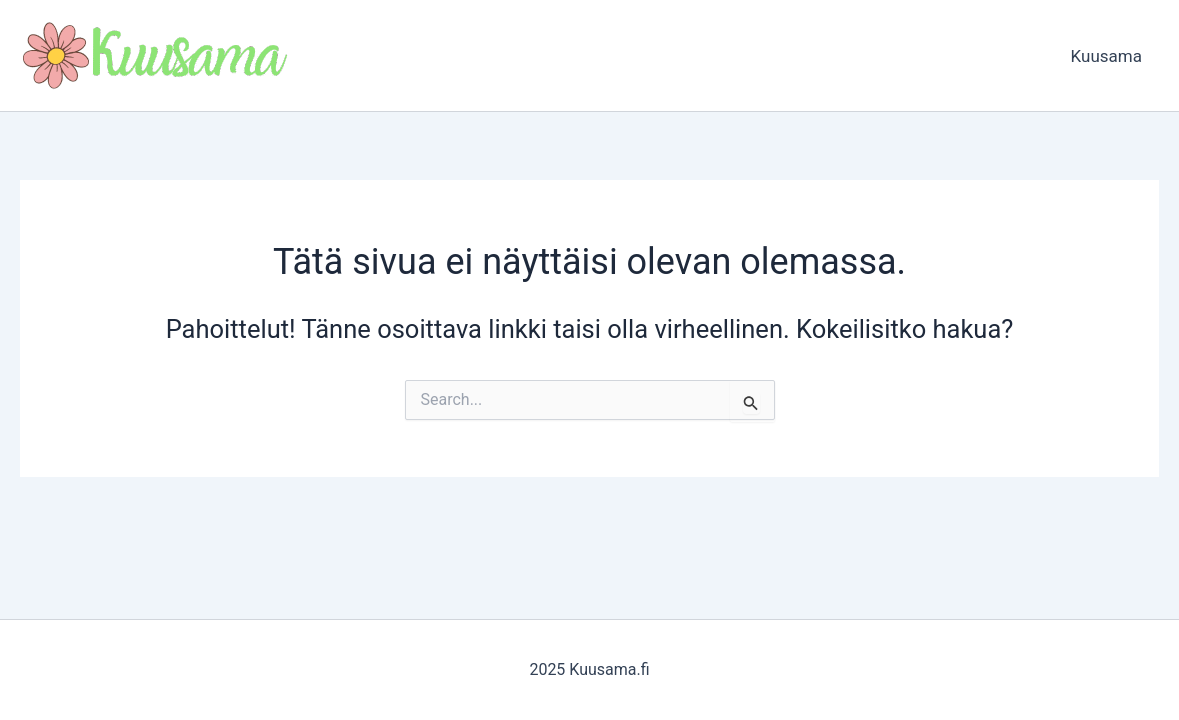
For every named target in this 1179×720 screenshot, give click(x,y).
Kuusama (1106, 56)
